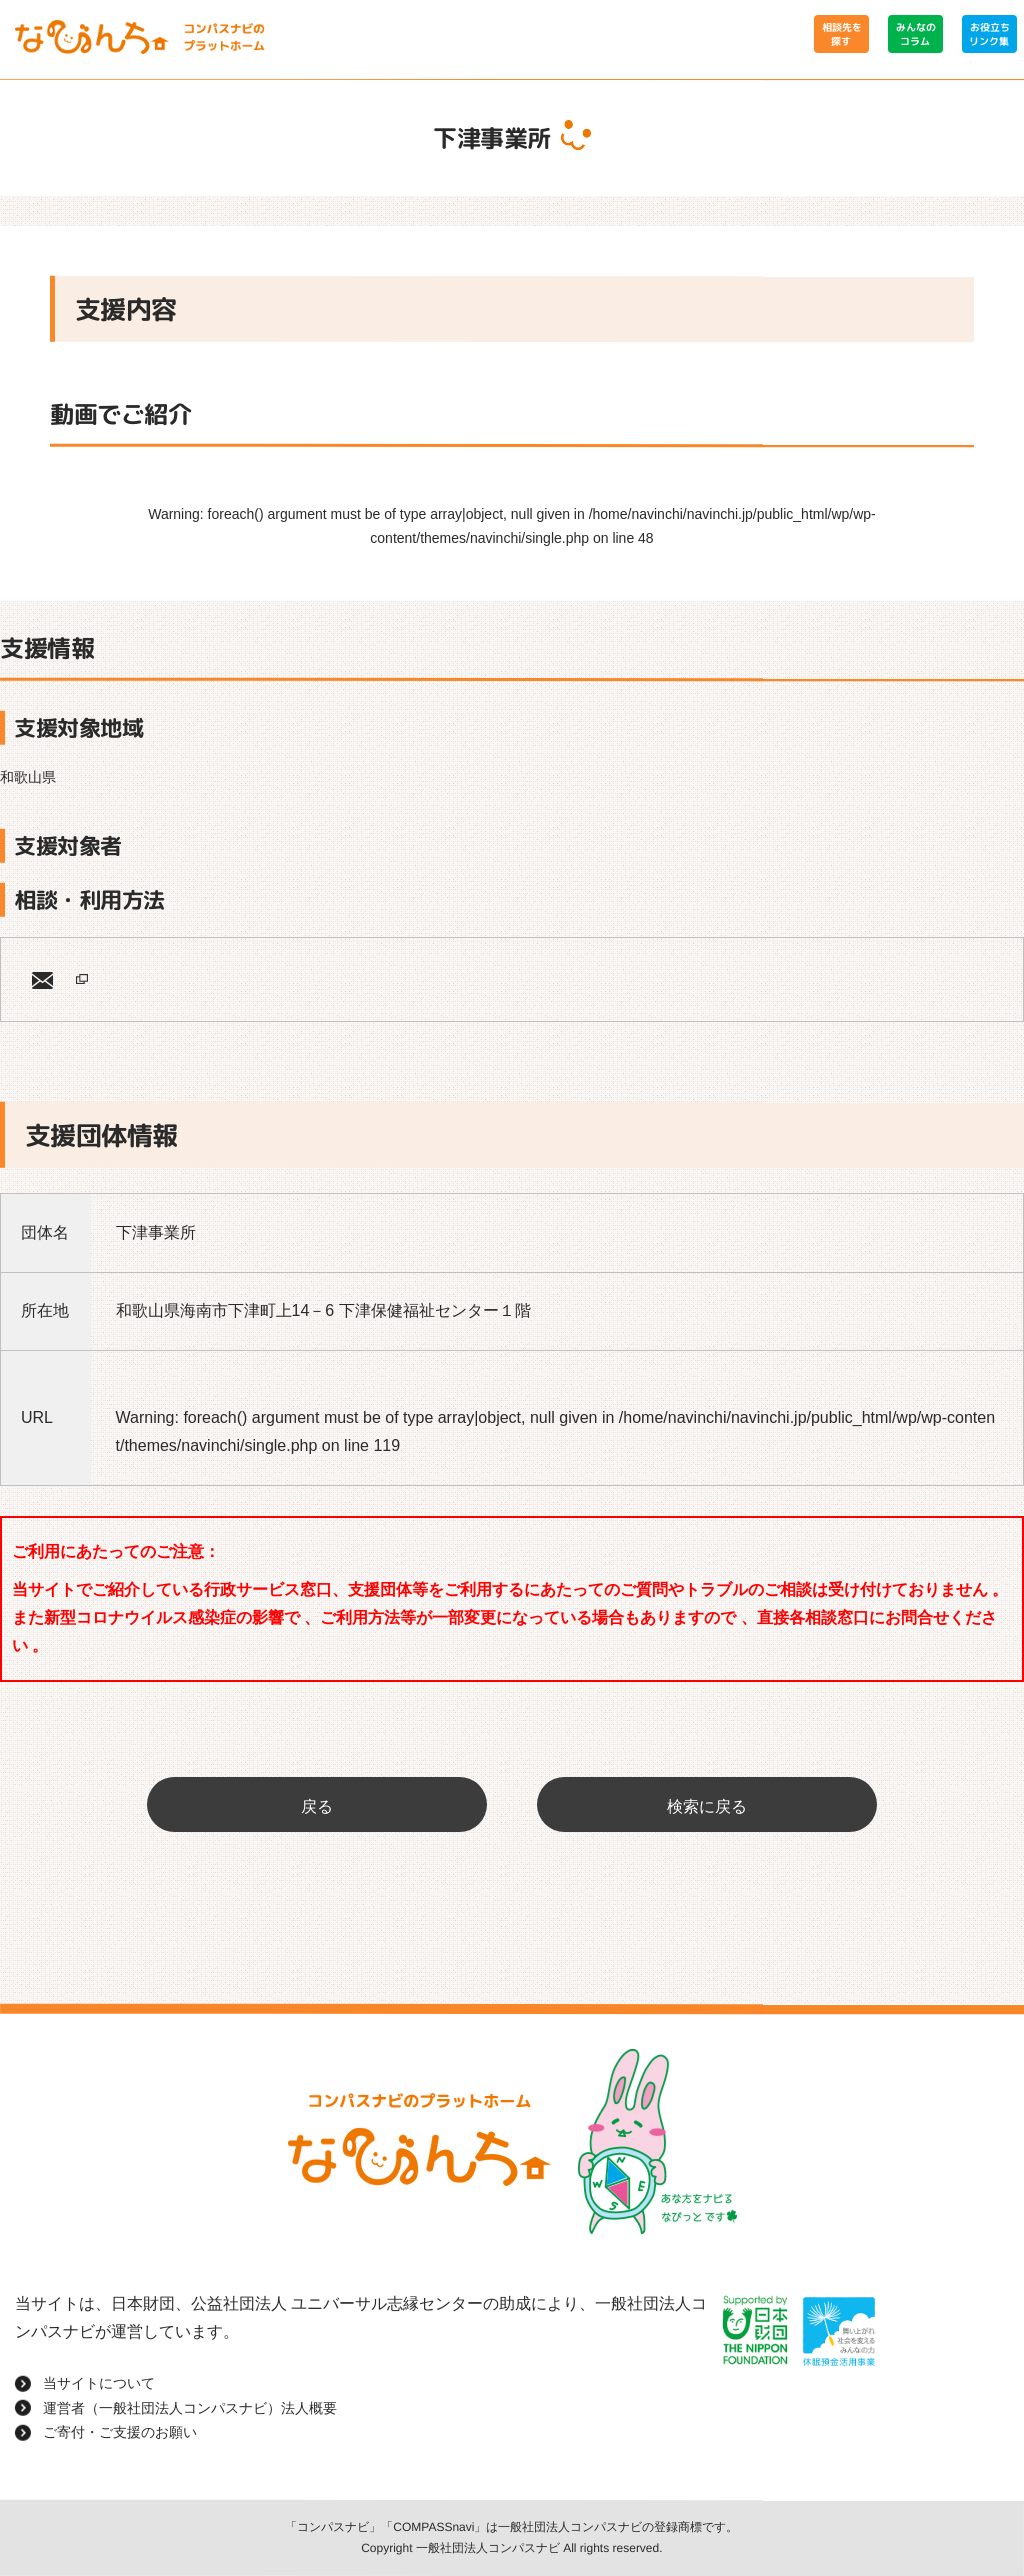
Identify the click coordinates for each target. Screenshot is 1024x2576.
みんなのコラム (915, 34)
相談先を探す (841, 34)
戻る (317, 1806)
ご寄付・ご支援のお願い (120, 2432)
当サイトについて (99, 2383)
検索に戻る (707, 1806)
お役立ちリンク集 (989, 34)
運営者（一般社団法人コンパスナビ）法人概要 (190, 2408)
